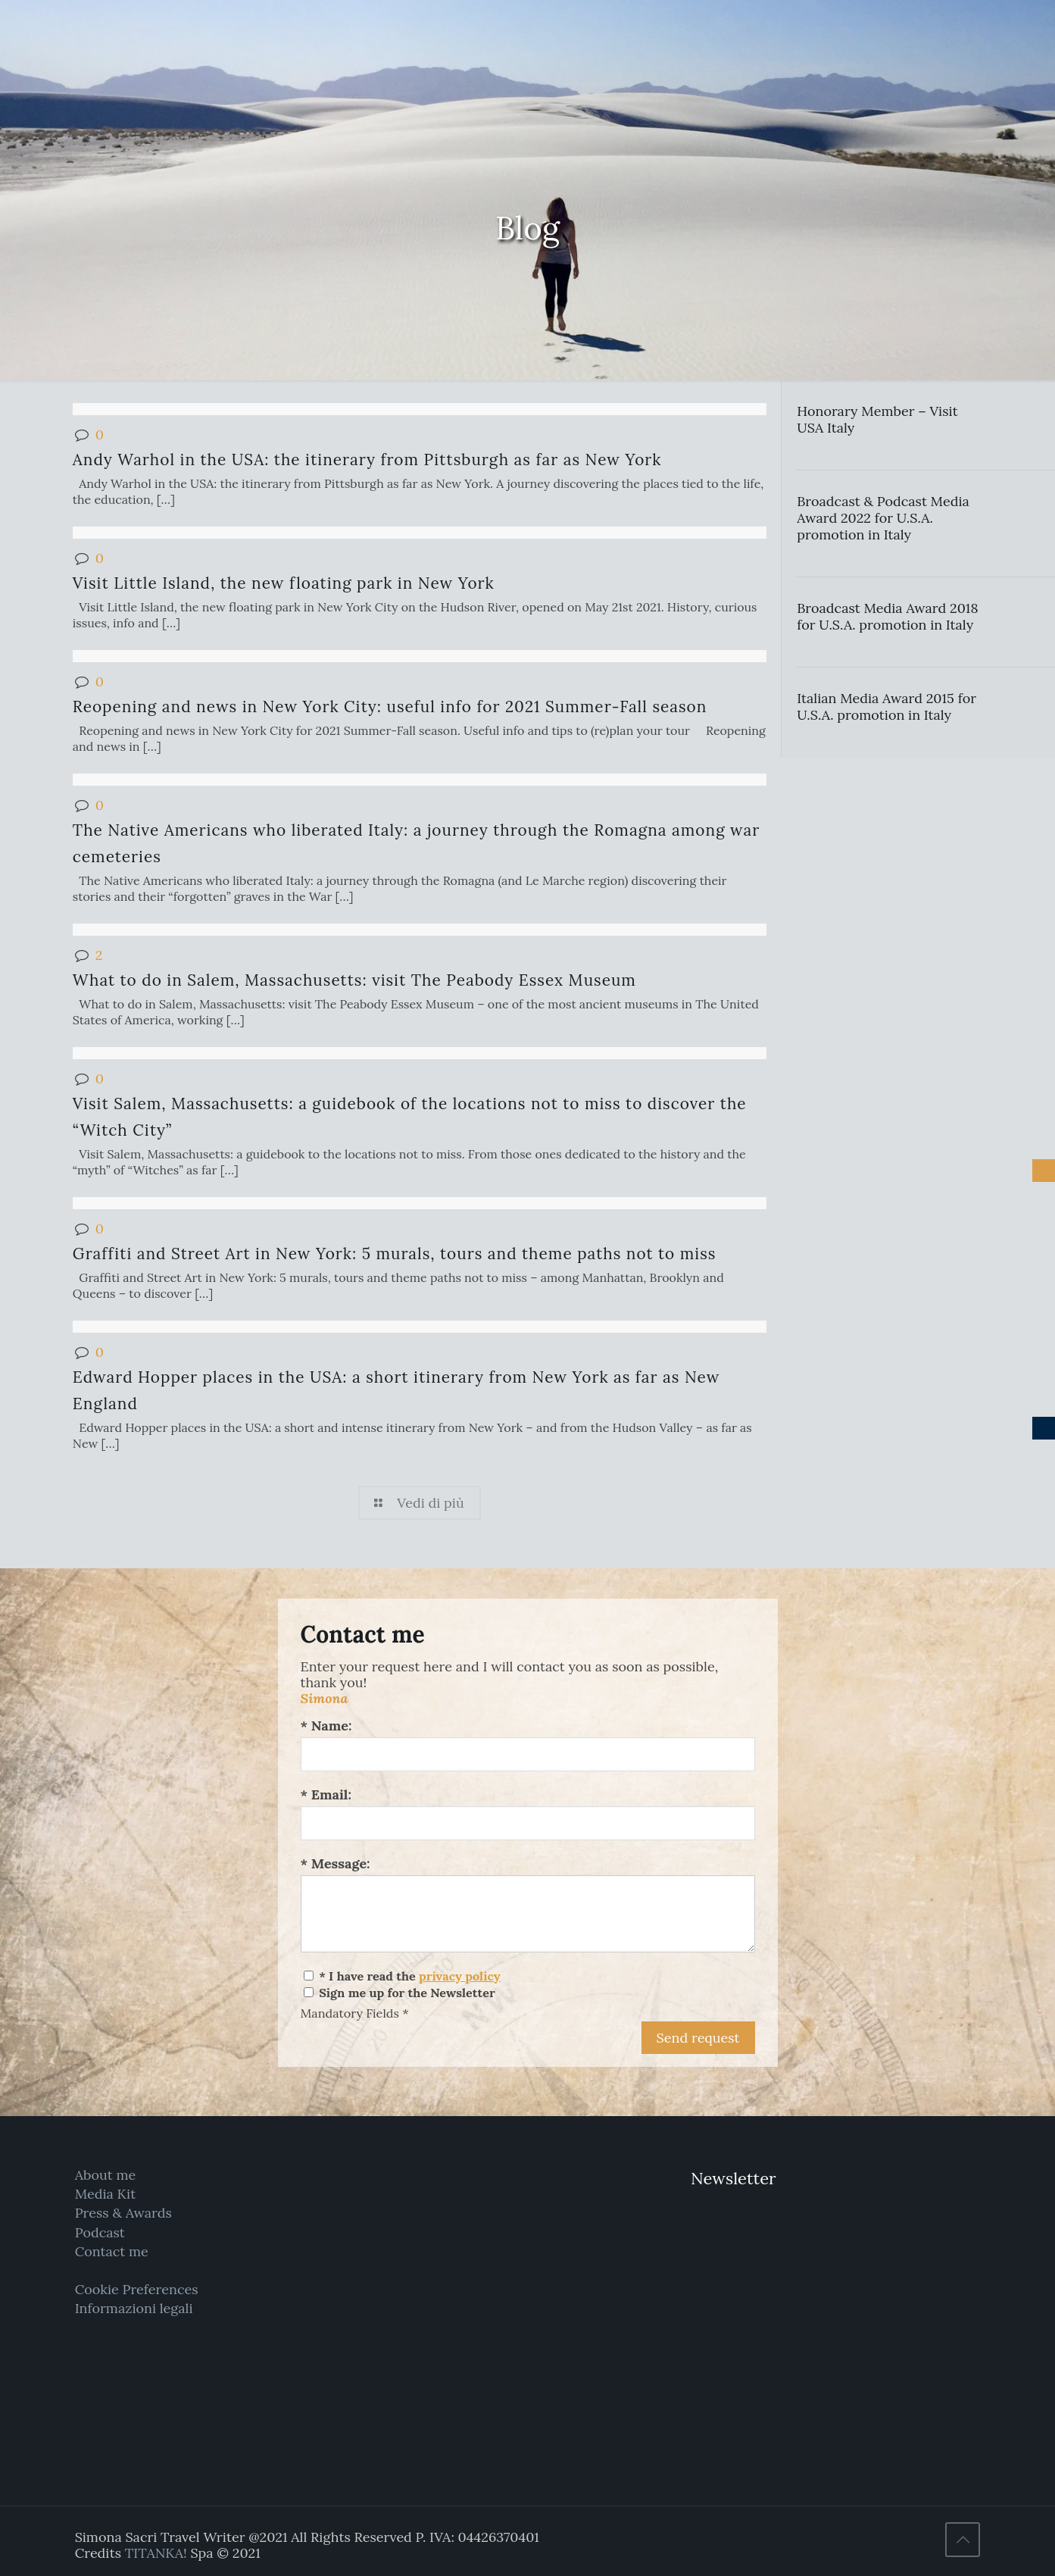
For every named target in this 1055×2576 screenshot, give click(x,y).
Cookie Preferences (136, 2289)
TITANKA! (156, 2553)
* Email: (326, 1794)
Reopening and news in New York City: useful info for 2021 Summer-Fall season (390, 706)
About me (105, 2175)
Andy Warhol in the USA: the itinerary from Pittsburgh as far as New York (367, 459)
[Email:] (528, 1823)
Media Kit (105, 2193)
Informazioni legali (134, 2308)
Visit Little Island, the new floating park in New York (284, 583)
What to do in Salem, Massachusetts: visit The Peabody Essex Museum (354, 980)
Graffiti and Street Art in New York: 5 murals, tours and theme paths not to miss (394, 1253)
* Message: (335, 1863)
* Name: (326, 1725)
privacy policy (460, 1976)
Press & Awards (123, 2212)
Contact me (111, 2251)
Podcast (100, 2232)
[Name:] (528, 1754)
